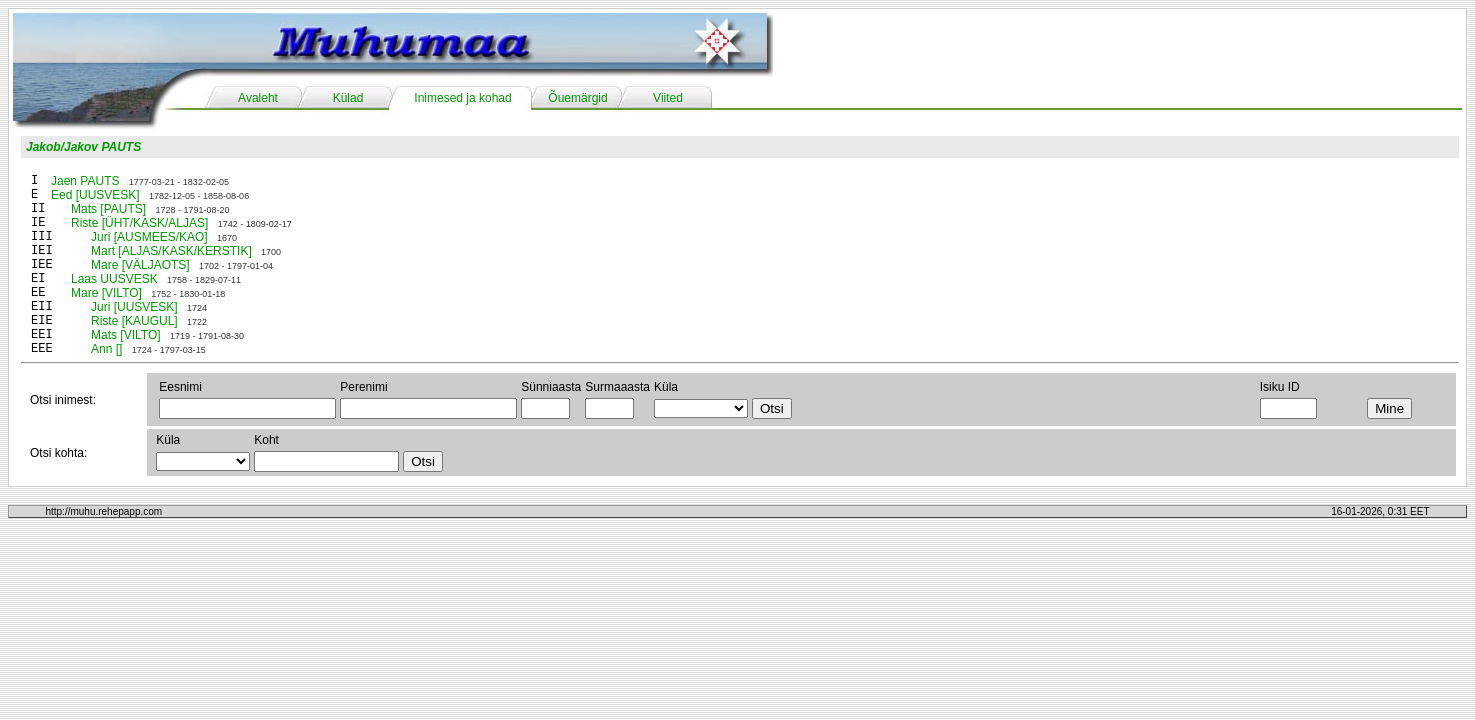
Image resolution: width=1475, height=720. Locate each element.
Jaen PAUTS (85, 181)
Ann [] (106, 349)
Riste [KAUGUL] (134, 321)
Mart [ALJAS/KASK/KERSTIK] (171, 251)
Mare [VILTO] (106, 293)
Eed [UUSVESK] (95, 195)
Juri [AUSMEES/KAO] (149, 237)
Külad (348, 98)
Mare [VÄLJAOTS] (140, 265)
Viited (668, 98)
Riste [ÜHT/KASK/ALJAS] (139, 223)
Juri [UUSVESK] (134, 307)
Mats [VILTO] (126, 335)
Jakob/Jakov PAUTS (83, 147)
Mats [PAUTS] (108, 209)
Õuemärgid (577, 98)
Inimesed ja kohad (462, 98)
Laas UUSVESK (114, 279)
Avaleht (258, 98)
